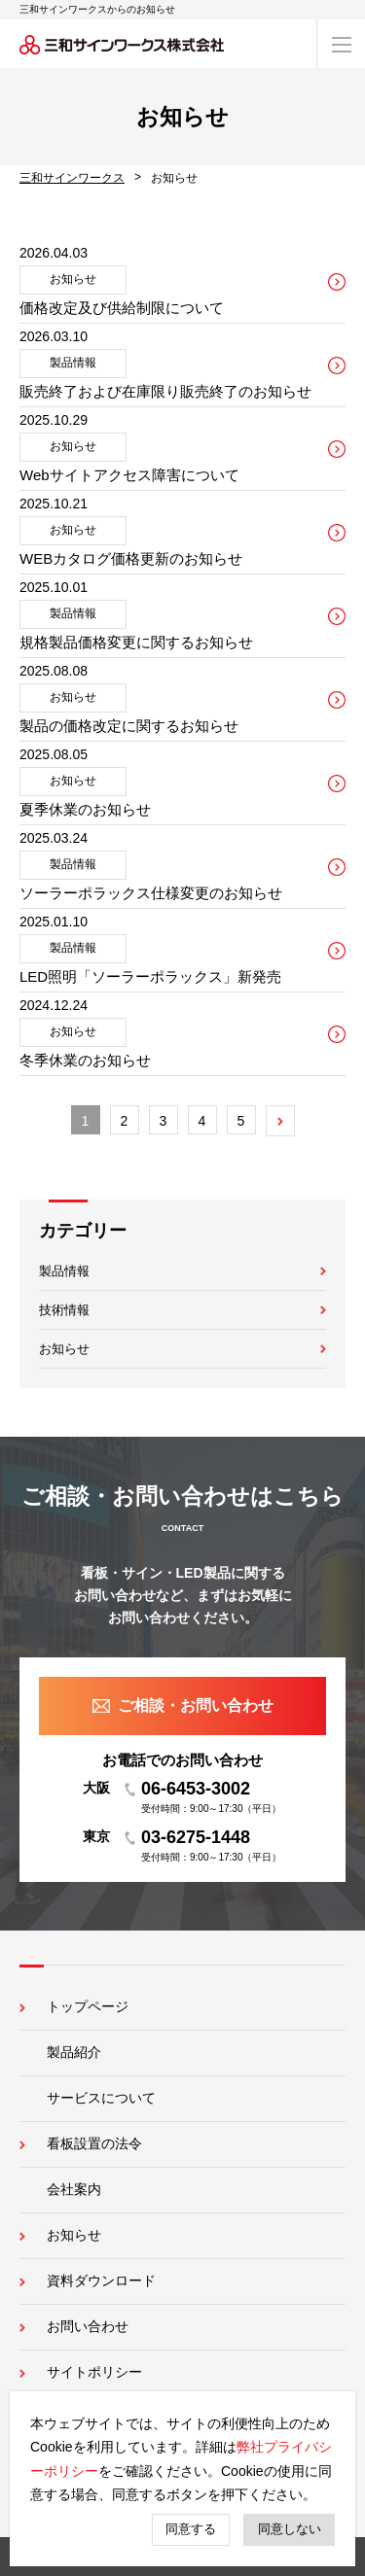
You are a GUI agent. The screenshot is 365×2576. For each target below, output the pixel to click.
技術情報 (64, 1310)
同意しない (289, 2529)
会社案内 (74, 2189)
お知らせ (64, 1348)
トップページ (87, 2006)
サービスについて (101, 2098)
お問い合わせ (87, 2326)
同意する (190, 2529)
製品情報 (64, 1271)
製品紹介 (74, 2052)
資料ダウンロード (101, 2280)
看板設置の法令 (94, 2143)
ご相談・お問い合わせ (196, 1705)
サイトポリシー (94, 2372)
